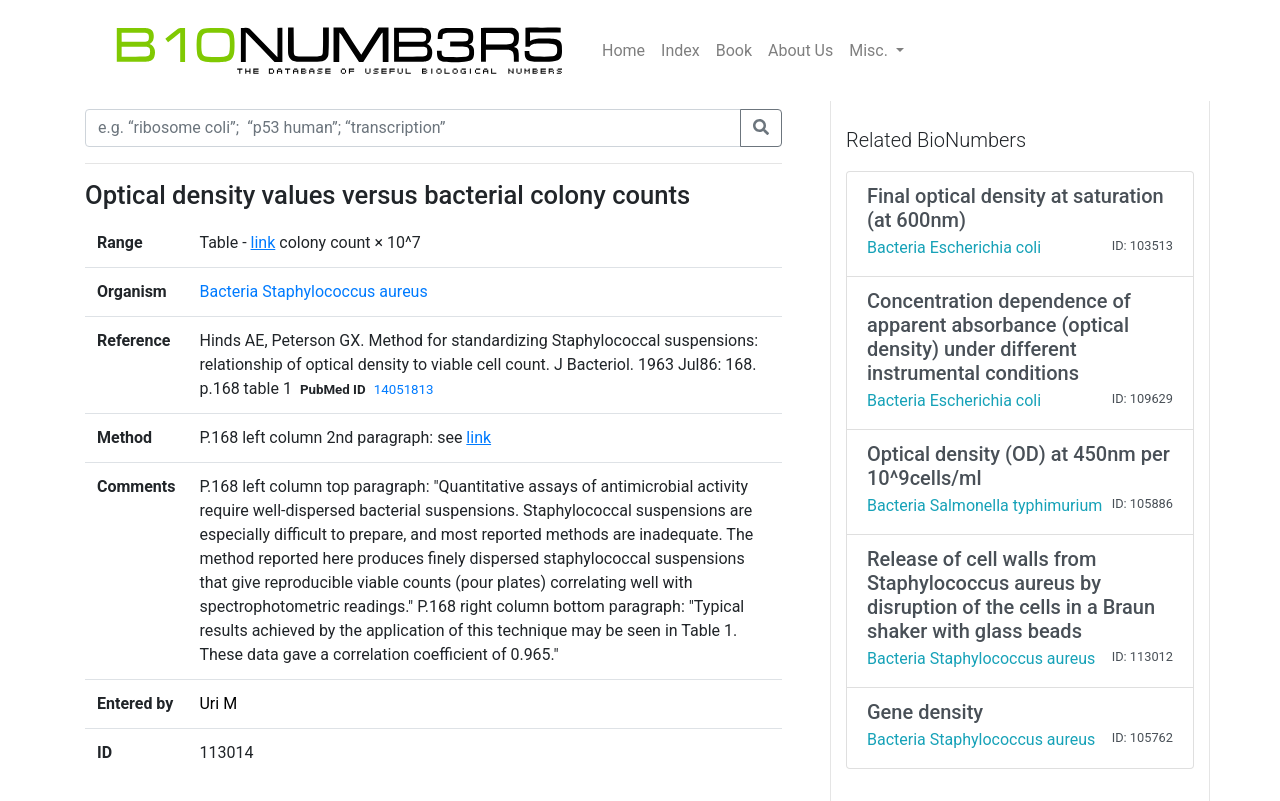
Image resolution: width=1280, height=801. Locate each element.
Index (680, 50)
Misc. (870, 50)
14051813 (404, 389)
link (263, 242)
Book (734, 50)
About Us (800, 50)
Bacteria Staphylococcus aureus (313, 291)
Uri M (218, 703)
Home (623, 50)
